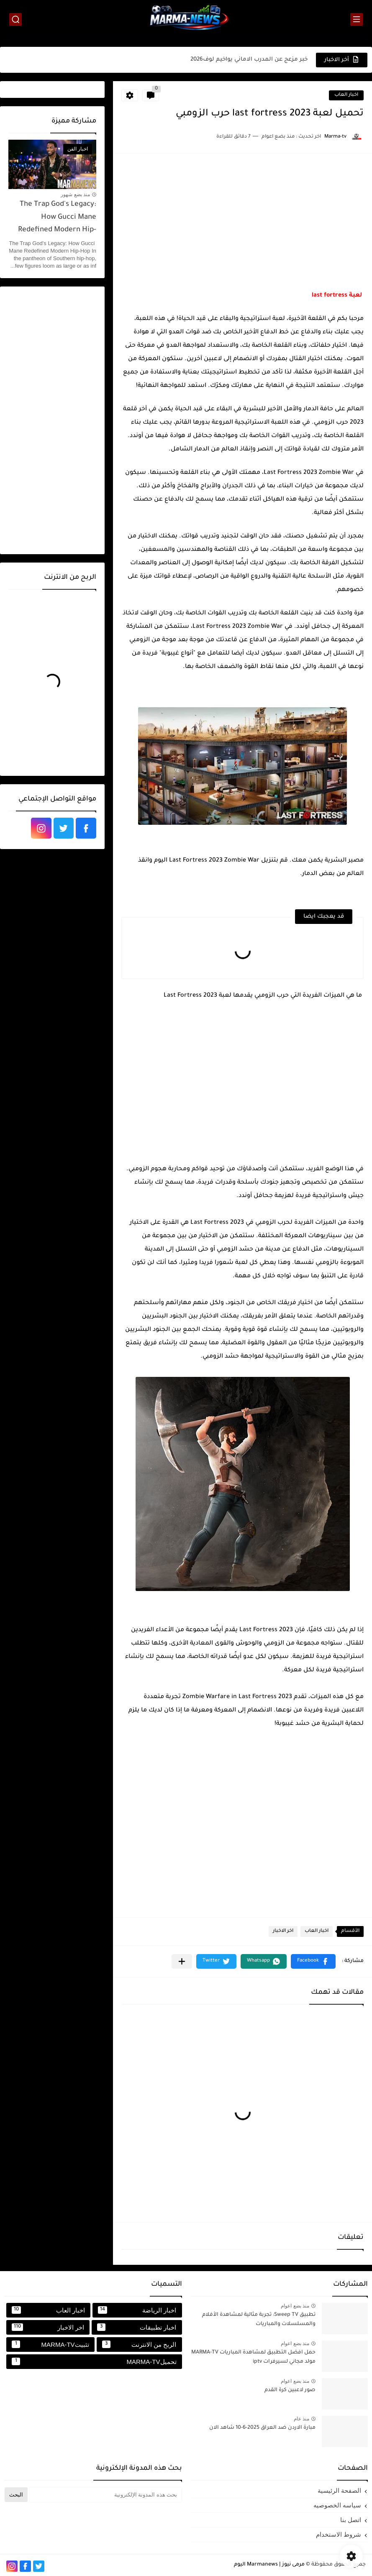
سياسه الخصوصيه (337, 2505)
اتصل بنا (350, 2519)
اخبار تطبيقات (136, 2327)
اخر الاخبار (283, 1931)
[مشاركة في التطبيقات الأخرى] (182, 1961)
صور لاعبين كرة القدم (290, 2390)
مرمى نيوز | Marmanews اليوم (269, 2565)
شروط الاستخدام (338, 2534)
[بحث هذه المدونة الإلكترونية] (105, 2494)
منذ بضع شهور (75, 194)
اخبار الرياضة (137, 2310)
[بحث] (15, 19)
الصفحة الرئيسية (339, 2490)
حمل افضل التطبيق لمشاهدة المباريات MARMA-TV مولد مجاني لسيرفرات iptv (253, 2357)
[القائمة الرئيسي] (356, 19)
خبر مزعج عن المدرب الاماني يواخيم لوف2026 (249, 59)
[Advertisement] (242, 220)
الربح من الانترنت (139, 2344)
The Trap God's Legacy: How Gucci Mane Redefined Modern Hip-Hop (57, 219)
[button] (313, 1961)
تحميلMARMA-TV (94, 2361)
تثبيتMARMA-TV (50, 2344)
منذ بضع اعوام (295, 2306)
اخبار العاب (346, 95)
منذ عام (301, 2419)
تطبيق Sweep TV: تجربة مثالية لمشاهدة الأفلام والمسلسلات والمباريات (259, 2319)
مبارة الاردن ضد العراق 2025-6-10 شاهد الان (262, 2428)
